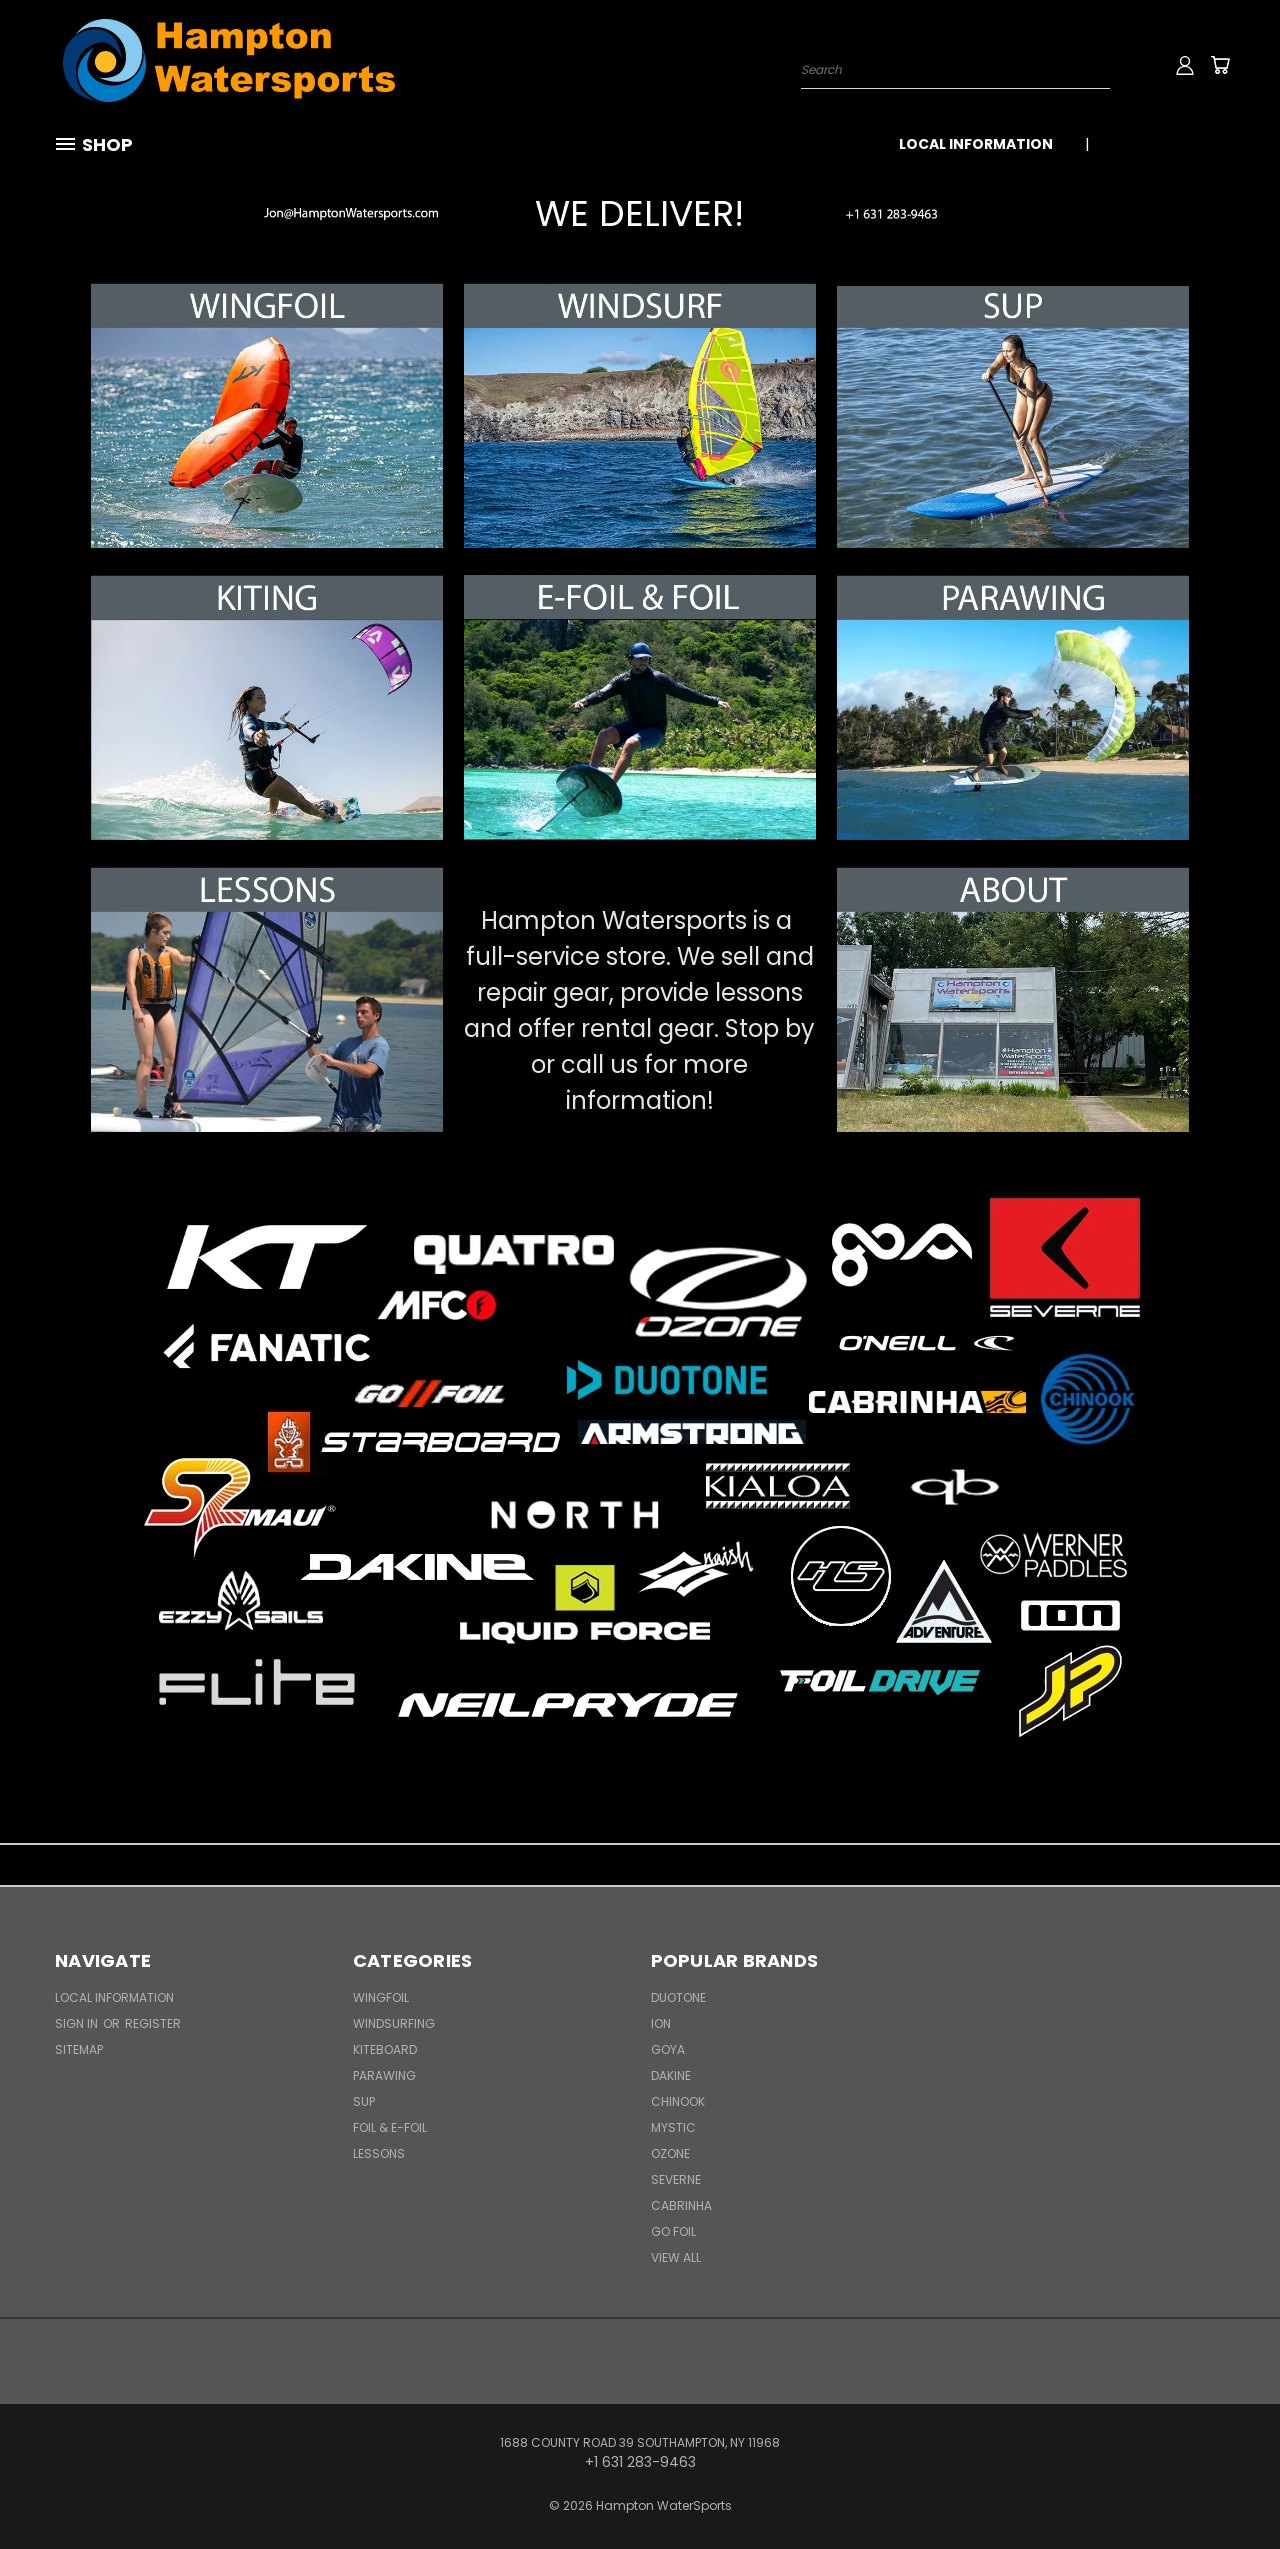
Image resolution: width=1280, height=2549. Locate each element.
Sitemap (79, 2049)
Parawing (384, 2075)
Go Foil (673, 2231)
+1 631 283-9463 (1167, 144)
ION (661, 2023)
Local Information (976, 144)
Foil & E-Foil (390, 2127)
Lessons (379, 2153)
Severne (676, 2179)
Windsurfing (394, 2023)
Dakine (671, 2075)
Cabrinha (681, 2205)
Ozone (670, 2153)
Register (153, 2023)
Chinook (678, 2101)
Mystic (673, 2127)
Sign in (78, 2023)
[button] (267, 214)
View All (676, 2257)
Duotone (678, 1997)
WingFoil (381, 1997)
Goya (668, 2049)
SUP (364, 2101)
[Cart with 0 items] (1220, 65)
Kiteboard (385, 2049)
